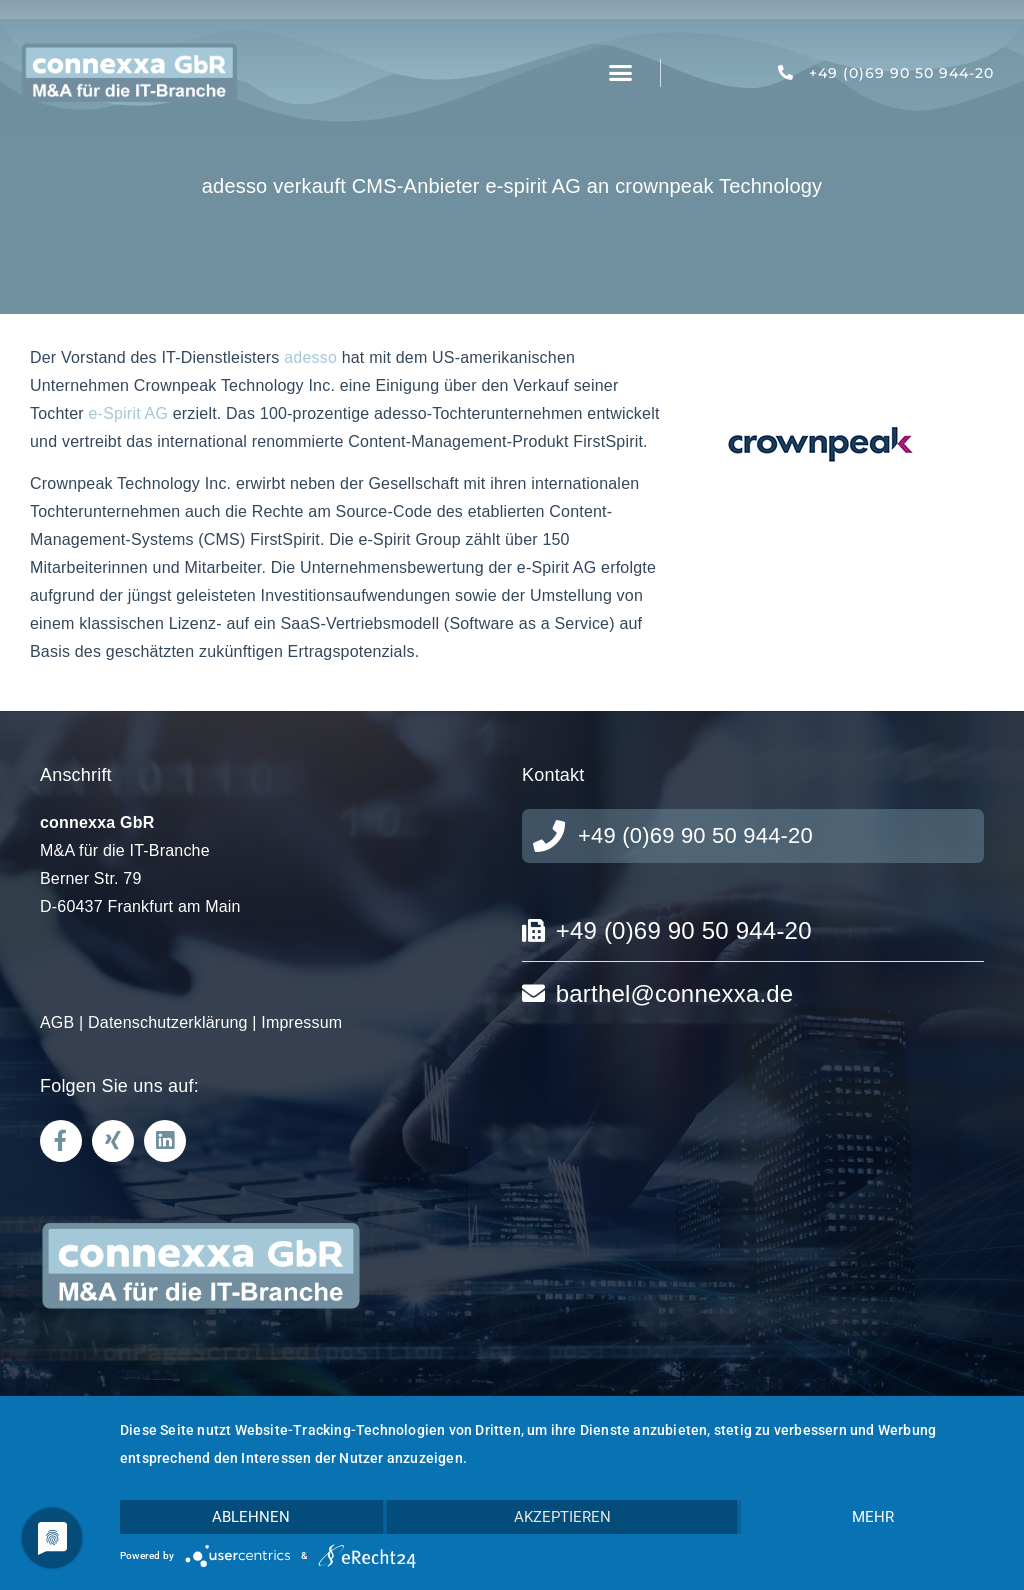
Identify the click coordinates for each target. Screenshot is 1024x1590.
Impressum (301, 1022)
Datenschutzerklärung (168, 1022)
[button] (621, 73)
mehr (873, 1517)
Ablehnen (251, 1517)
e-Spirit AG (129, 413)
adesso (310, 357)
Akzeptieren (562, 1517)
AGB (57, 1022)
